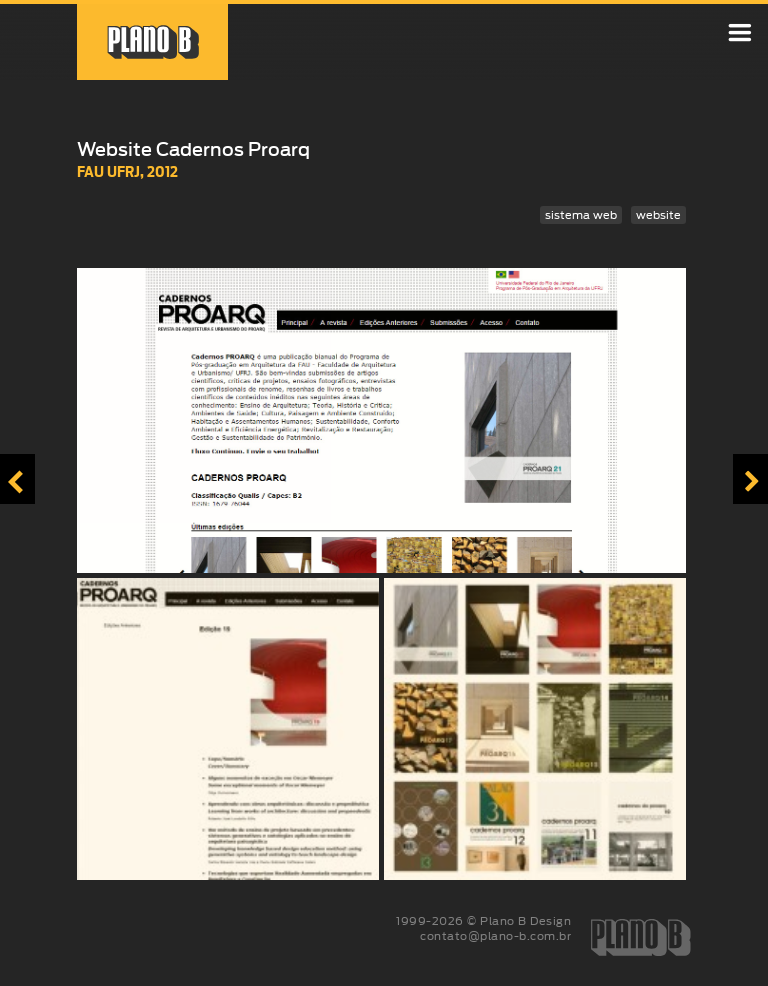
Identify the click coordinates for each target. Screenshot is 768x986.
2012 (162, 171)
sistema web (581, 215)
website (658, 215)
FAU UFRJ (108, 171)
